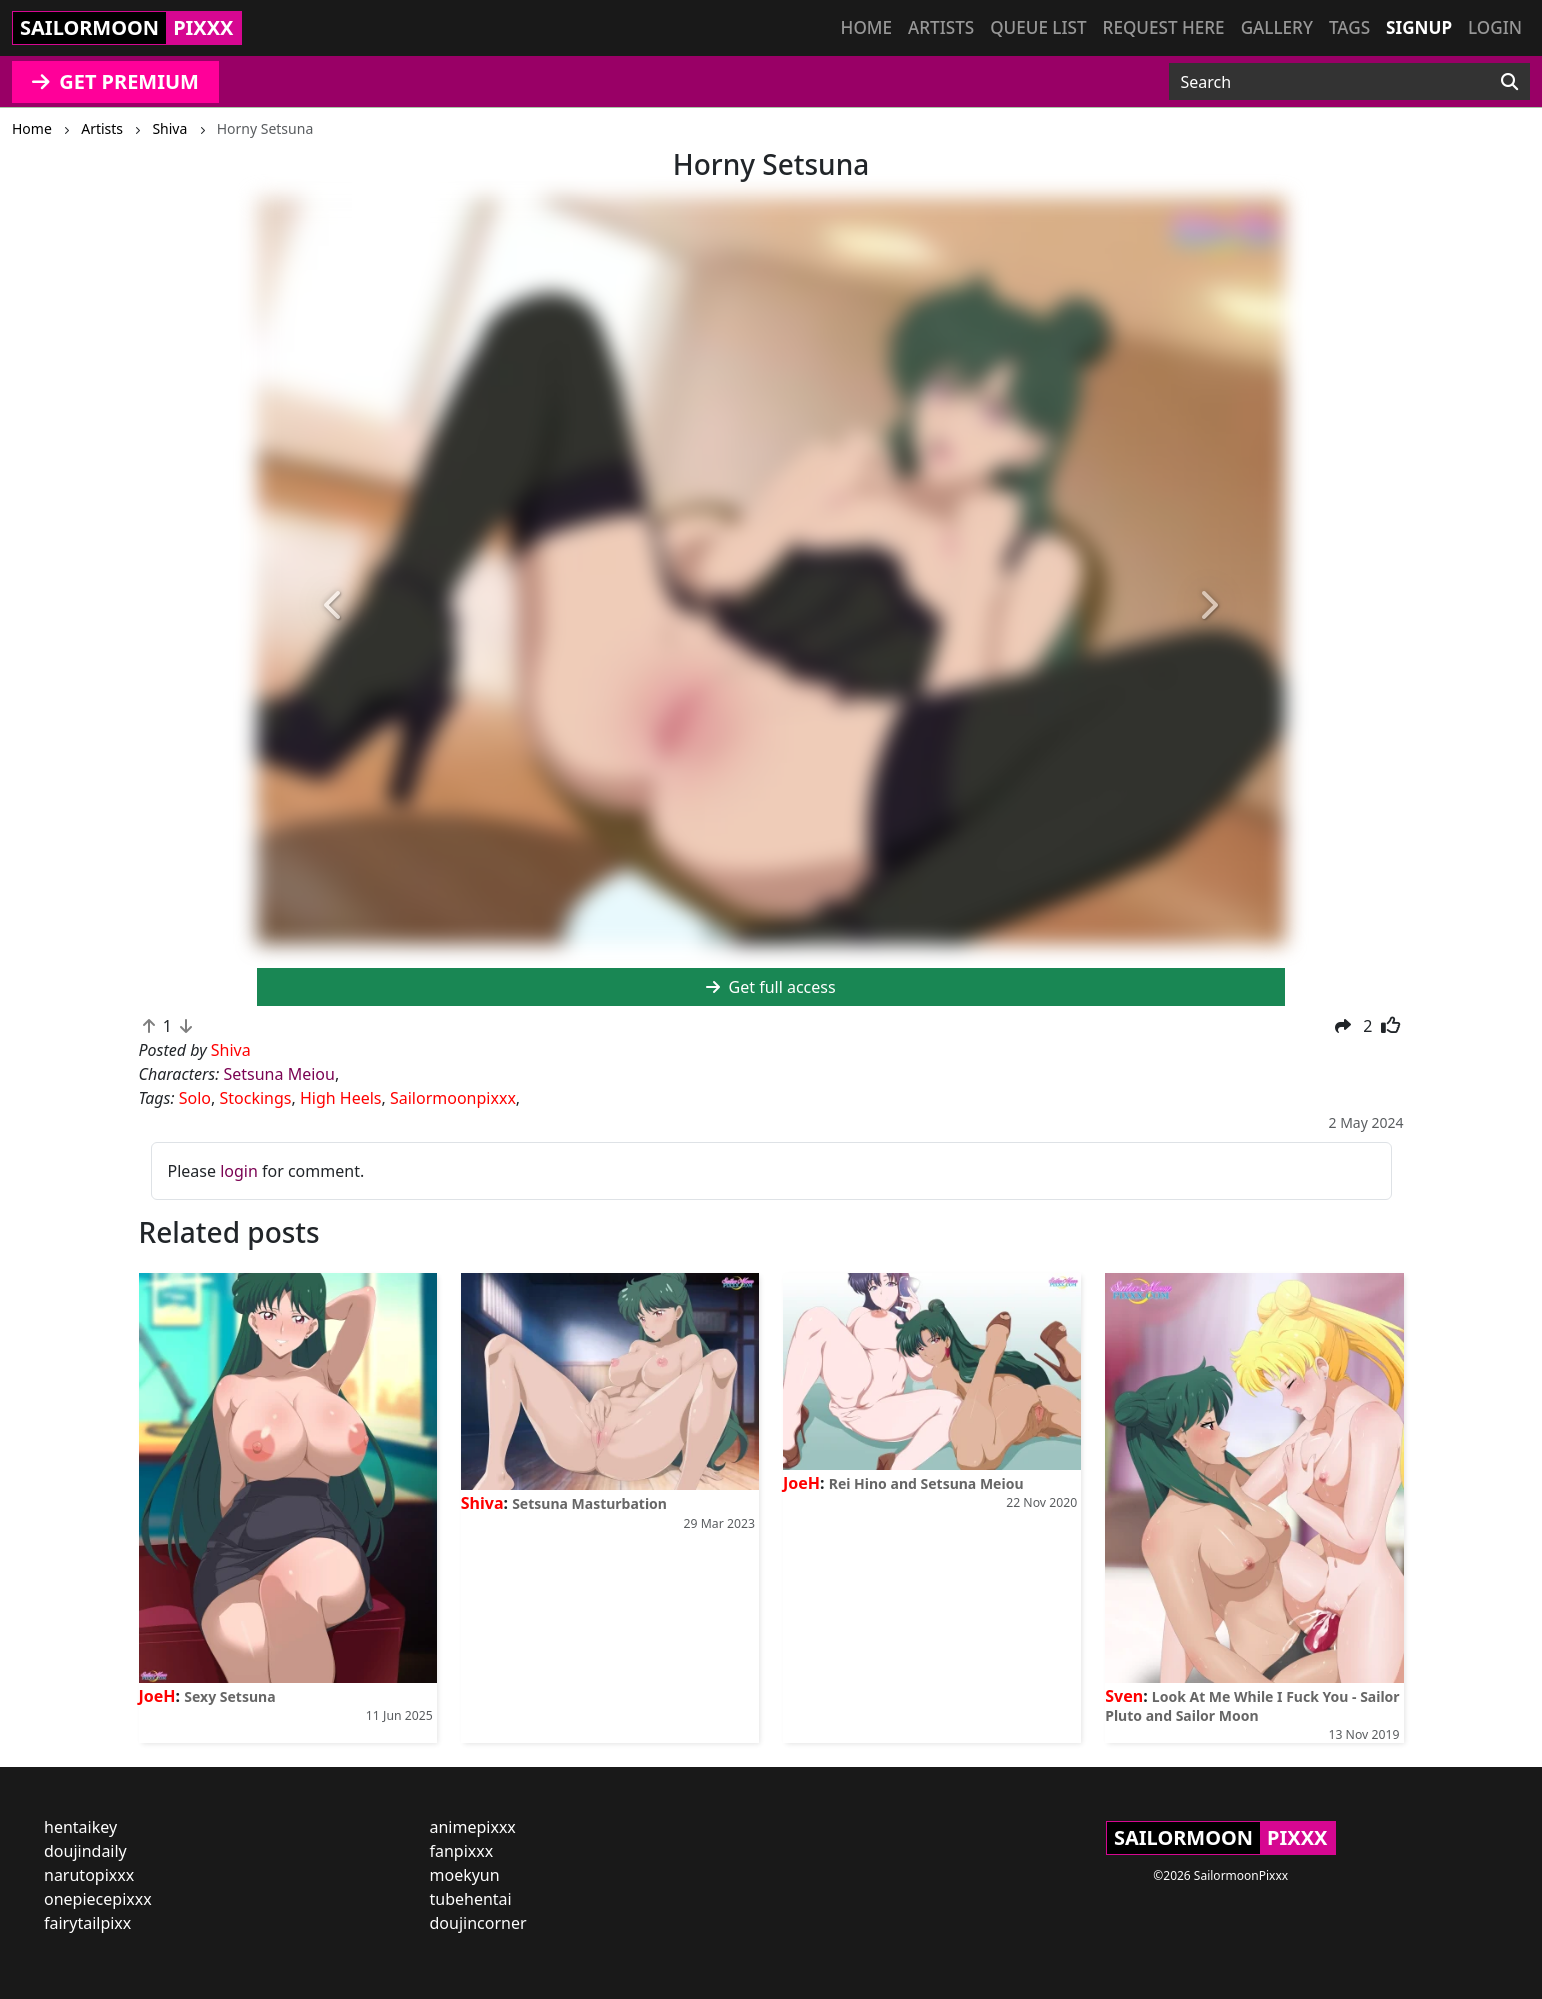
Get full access (770, 987)
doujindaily (85, 1851)
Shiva (482, 1503)
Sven (1124, 1696)
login (239, 1171)
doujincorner (478, 1923)
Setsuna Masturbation (589, 1503)
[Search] (1509, 82)
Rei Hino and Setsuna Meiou (926, 1483)
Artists (941, 27)
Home (866, 27)
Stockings (256, 1098)
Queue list (1038, 27)
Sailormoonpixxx (453, 1098)
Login (1495, 27)
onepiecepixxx (98, 1899)
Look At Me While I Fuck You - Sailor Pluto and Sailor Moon (1252, 1706)
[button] (334, 606)
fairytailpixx (87, 1923)
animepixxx (473, 1827)
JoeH (157, 1696)
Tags (1349, 27)
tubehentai (471, 1899)
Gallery (1277, 27)
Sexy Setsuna (229, 1696)
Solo (195, 1098)
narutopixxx (89, 1875)
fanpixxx (462, 1851)
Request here (1164, 27)
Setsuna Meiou (278, 1074)
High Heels (341, 1098)
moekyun (465, 1875)
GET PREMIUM (115, 81)
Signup (1419, 27)
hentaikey (80, 1827)
